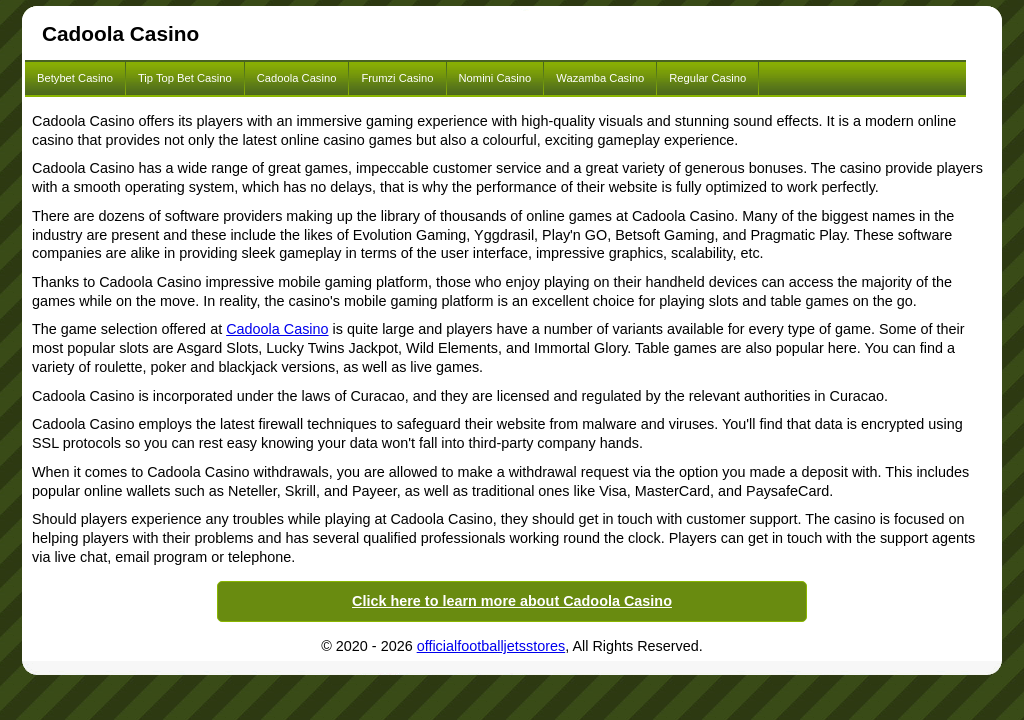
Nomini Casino (495, 78)
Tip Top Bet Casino (185, 78)
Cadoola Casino (297, 78)
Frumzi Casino (397, 78)
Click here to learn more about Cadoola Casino (512, 601)
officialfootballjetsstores (491, 646)
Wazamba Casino (600, 78)
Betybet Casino (75, 78)
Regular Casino (707, 78)
